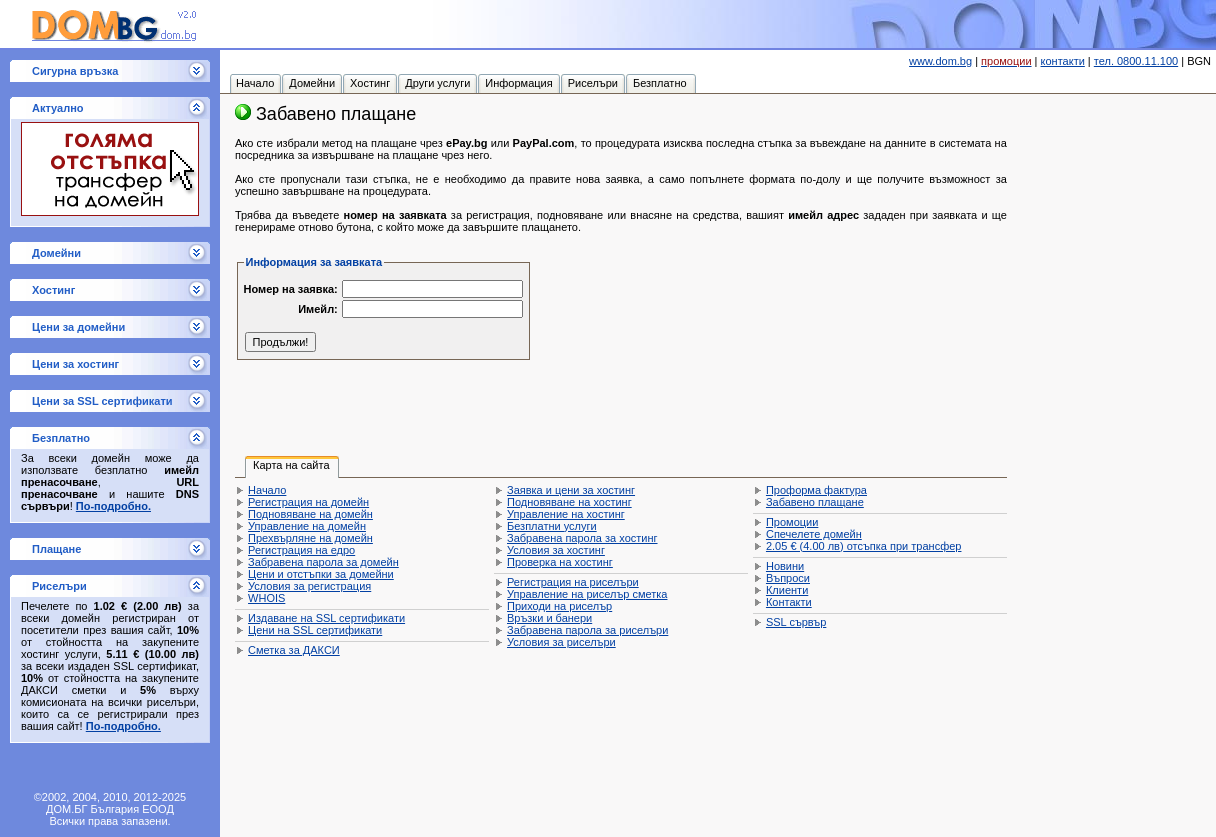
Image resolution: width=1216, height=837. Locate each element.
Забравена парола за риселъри (587, 630)
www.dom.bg (940, 61)
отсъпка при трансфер (864, 546)
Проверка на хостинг (560, 562)
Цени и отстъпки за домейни (321, 574)
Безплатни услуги (552, 526)
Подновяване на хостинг (569, 502)
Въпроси (788, 578)
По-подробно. (113, 506)
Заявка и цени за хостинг (571, 490)
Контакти (789, 602)
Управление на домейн (307, 526)
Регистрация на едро (301, 550)
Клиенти (787, 590)
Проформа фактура (816, 490)
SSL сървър (796, 622)
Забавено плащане (815, 502)
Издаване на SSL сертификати (326, 618)
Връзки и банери (549, 618)
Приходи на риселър (559, 606)
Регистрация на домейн (308, 502)
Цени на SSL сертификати (315, 630)
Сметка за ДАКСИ (294, 650)
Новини (785, 566)
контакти (1063, 61)
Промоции (792, 522)
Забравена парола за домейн (323, 562)
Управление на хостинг (566, 514)
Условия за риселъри (561, 642)
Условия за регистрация (309, 586)
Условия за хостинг (556, 550)
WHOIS (266, 598)
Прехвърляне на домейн (310, 538)
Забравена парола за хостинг (582, 538)
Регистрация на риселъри (573, 582)
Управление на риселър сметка (587, 594)
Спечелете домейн (814, 534)
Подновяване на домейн (310, 514)
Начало (267, 490)
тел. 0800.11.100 (1136, 61)
